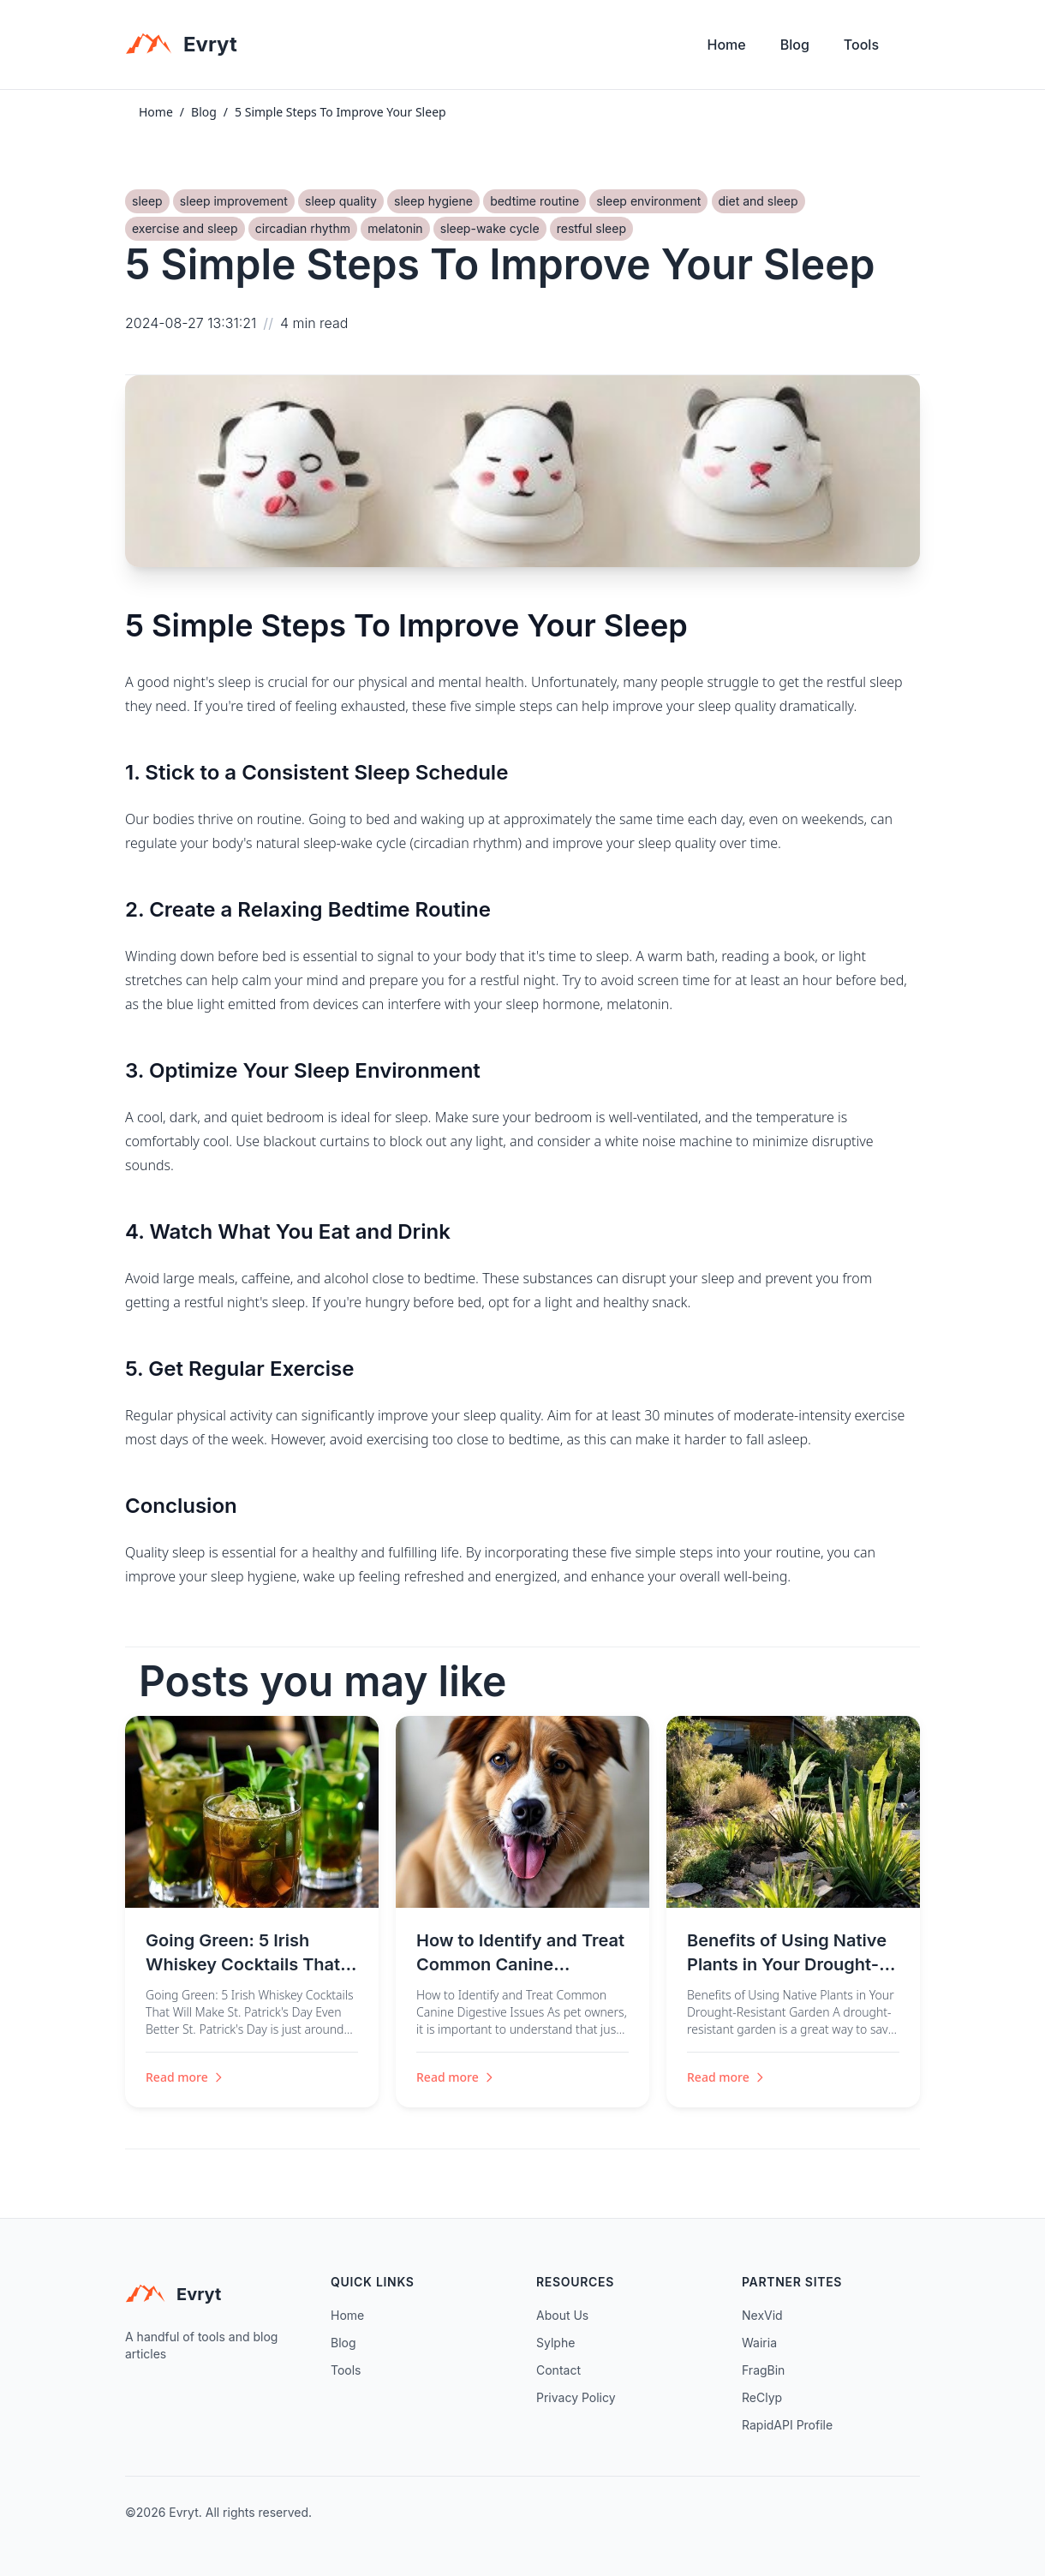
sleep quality (341, 201)
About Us (562, 2315)
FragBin (763, 2370)
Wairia (759, 2342)
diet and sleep (758, 201)
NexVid (762, 2315)
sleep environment (648, 201)
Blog (794, 44)
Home (727, 44)
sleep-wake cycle (490, 228)
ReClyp (762, 2397)
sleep (147, 201)
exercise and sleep (185, 228)
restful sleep (591, 228)
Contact (558, 2370)
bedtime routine (534, 201)
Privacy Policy (576, 2397)
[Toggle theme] (913, 49)
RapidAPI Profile (787, 2425)
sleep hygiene (433, 201)
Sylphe (555, 2342)
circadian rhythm (302, 228)
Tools (861, 44)
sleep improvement (234, 201)
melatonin (394, 228)
